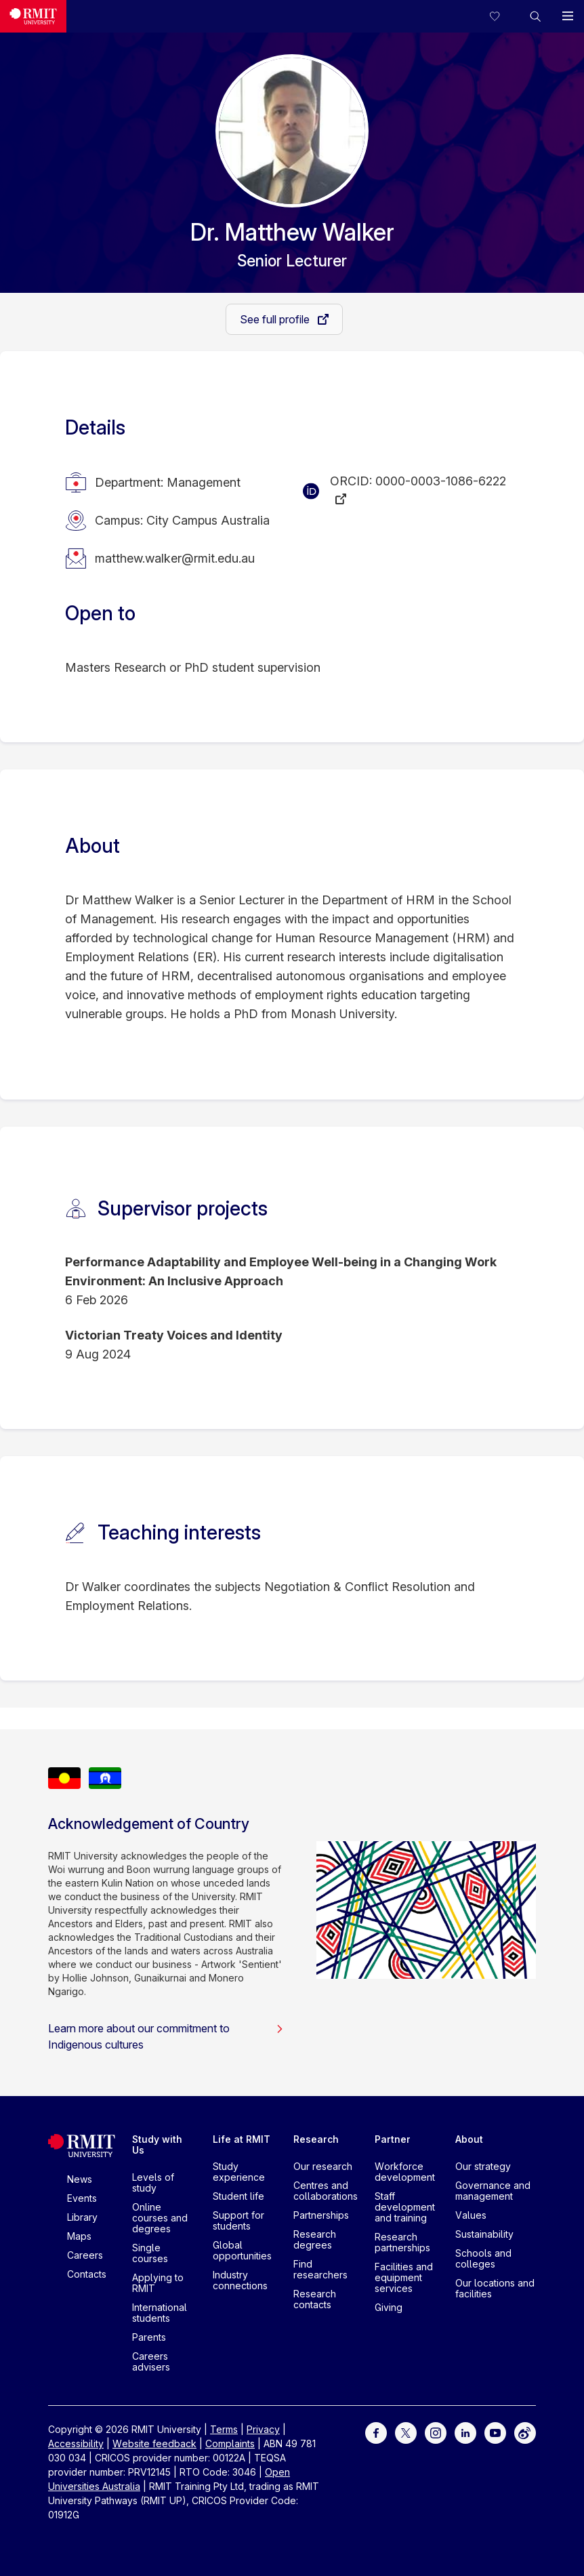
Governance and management (492, 2190)
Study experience (239, 2171)
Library (82, 2217)
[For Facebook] (376, 2432)
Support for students (238, 2220)
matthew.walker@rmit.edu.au (175, 558)
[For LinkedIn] (465, 2432)
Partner (393, 2139)
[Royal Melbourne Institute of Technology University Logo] (33, 16)
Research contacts (314, 2299)
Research (316, 2139)
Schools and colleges (483, 2258)
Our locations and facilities (495, 2288)
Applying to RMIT (158, 2283)
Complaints (230, 2443)
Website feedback (154, 2443)
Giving (388, 2307)
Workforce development (405, 2171)
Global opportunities (242, 2250)
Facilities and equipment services (404, 2277)
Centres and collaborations (325, 2190)
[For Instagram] (435, 2432)
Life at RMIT (241, 2139)
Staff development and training (405, 2206)
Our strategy (483, 2166)
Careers (85, 2255)
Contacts (86, 2274)
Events (82, 2198)
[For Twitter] (406, 2432)
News (79, 2179)
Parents (149, 2337)
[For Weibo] (525, 2432)
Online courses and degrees (160, 2217)
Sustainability (484, 2234)
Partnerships (321, 2215)
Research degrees (314, 2239)
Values (470, 2215)
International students (159, 2312)
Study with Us (157, 2144)
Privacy (263, 2429)
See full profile (276, 319)
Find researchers (320, 2269)
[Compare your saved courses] (502, 16)
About (469, 2139)
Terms (224, 2429)
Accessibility (76, 2443)
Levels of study (153, 2182)
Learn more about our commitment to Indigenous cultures (166, 2036)
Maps (79, 2236)
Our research (322, 2166)
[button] (535, 16)
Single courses (150, 2253)
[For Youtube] (495, 2432)
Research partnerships (402, 2242)
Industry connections (240, 2280)
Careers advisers (151, 2361)
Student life (238, 2196)
